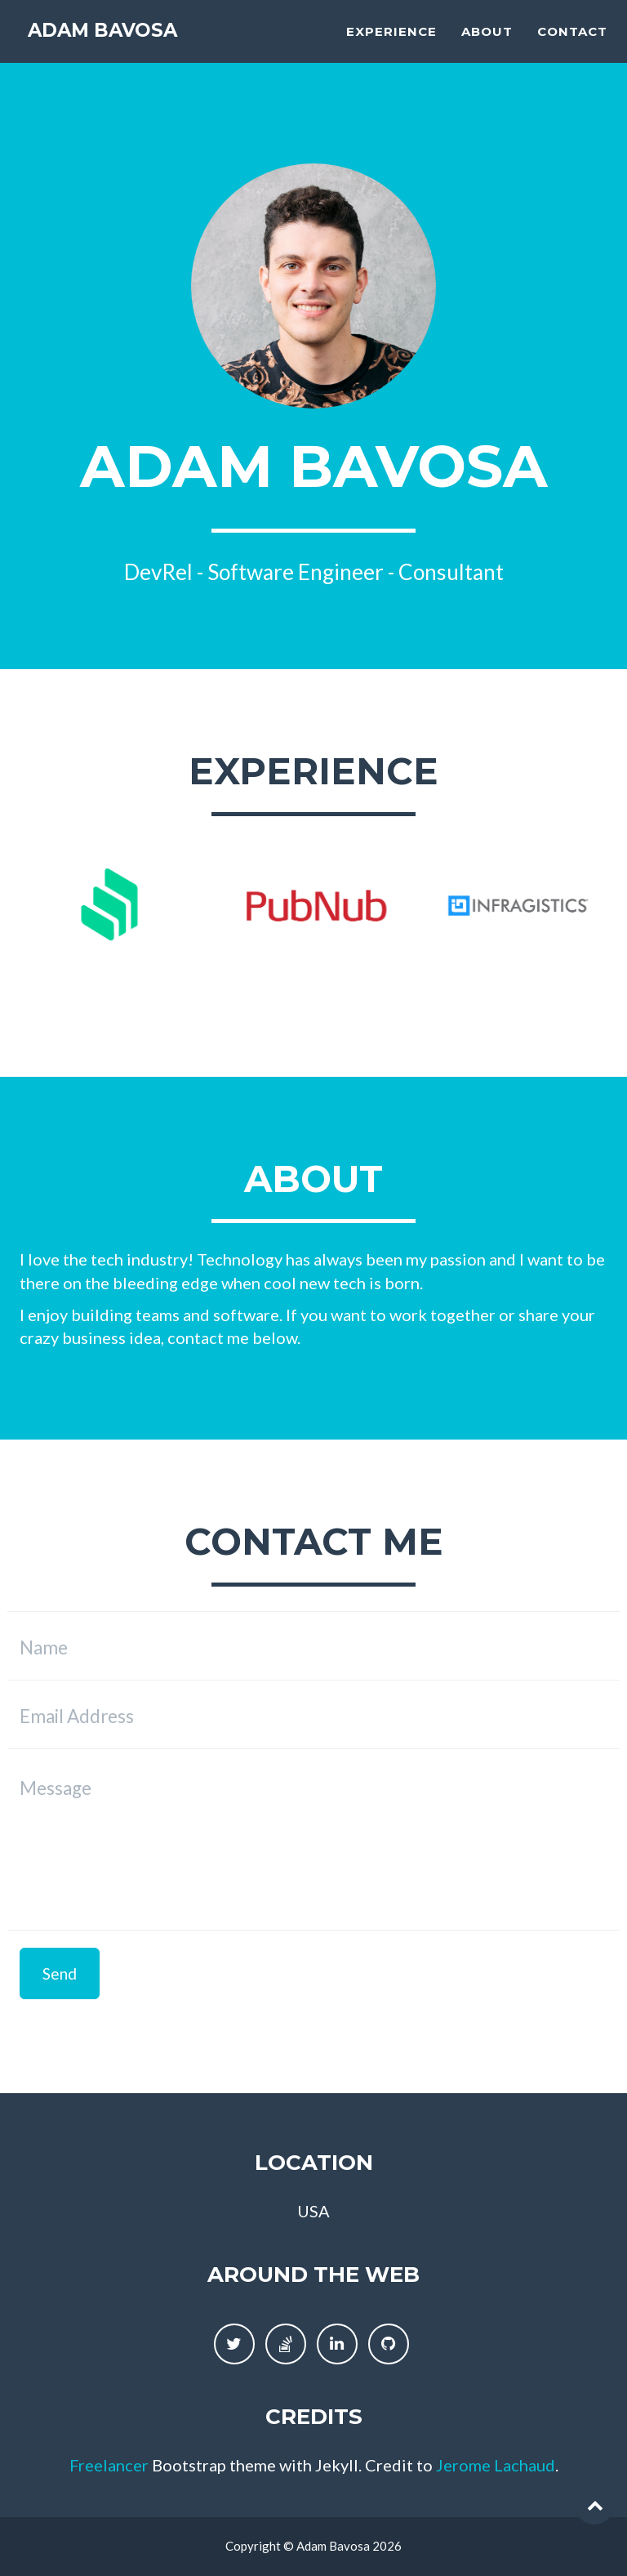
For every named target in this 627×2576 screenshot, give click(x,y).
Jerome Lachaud (495, 2465)
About (487, 45)
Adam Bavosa (117, 44)
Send (59, 1973)
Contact (572, 45)
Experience (391, 45)
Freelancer (109, 2465)
